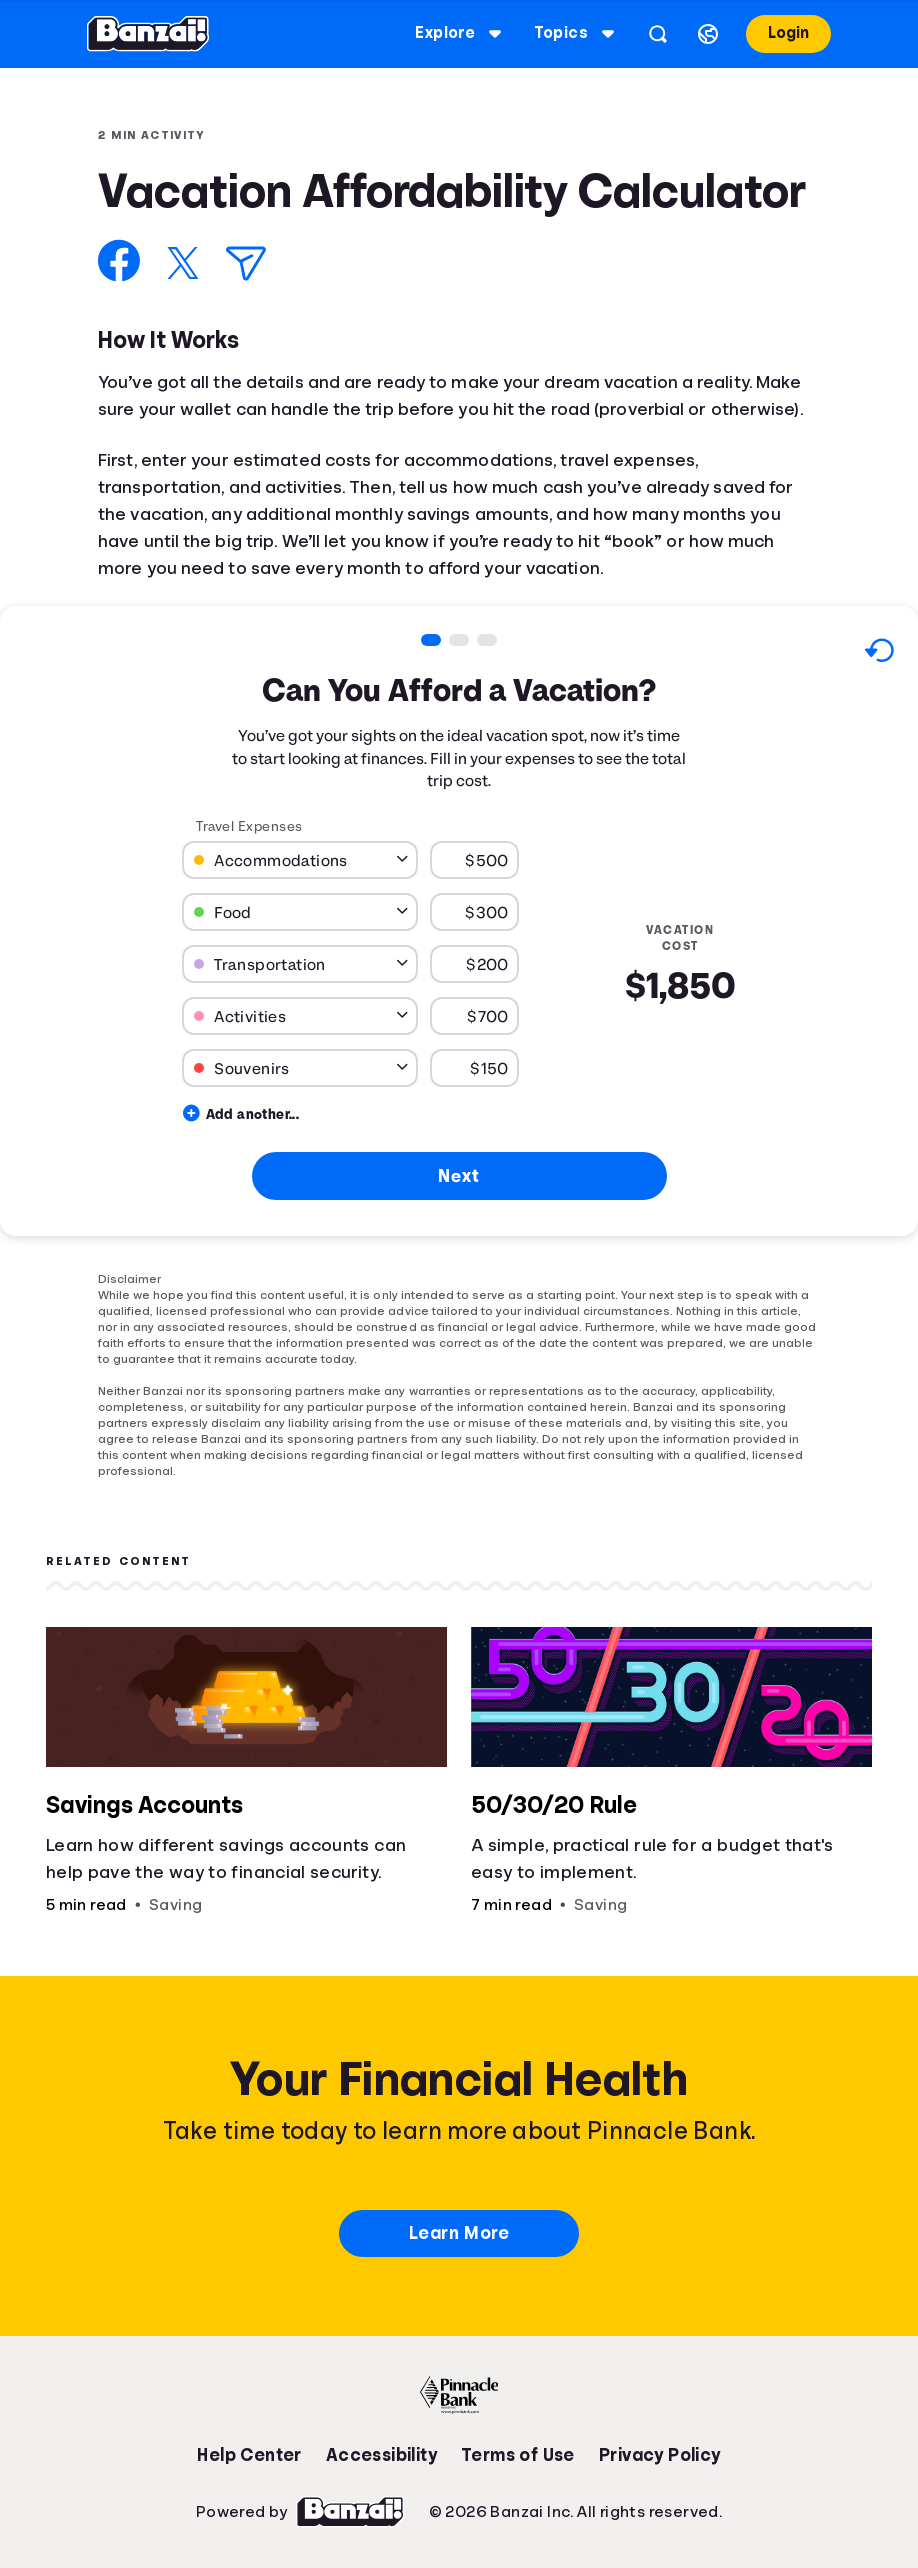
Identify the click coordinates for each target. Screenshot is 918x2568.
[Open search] (658, 34)
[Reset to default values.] (878, 653)
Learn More (459, 2233)
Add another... (241, 1113)
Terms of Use (518, 2455)
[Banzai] (148, 34)
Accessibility (381, 2455)
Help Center (249, 2455)
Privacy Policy (660, 2455)
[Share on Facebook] (119, 260)
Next (459, 1175)
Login (788, 33)
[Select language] (708, 34)
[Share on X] (183, 263)
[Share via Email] (246, 263)
